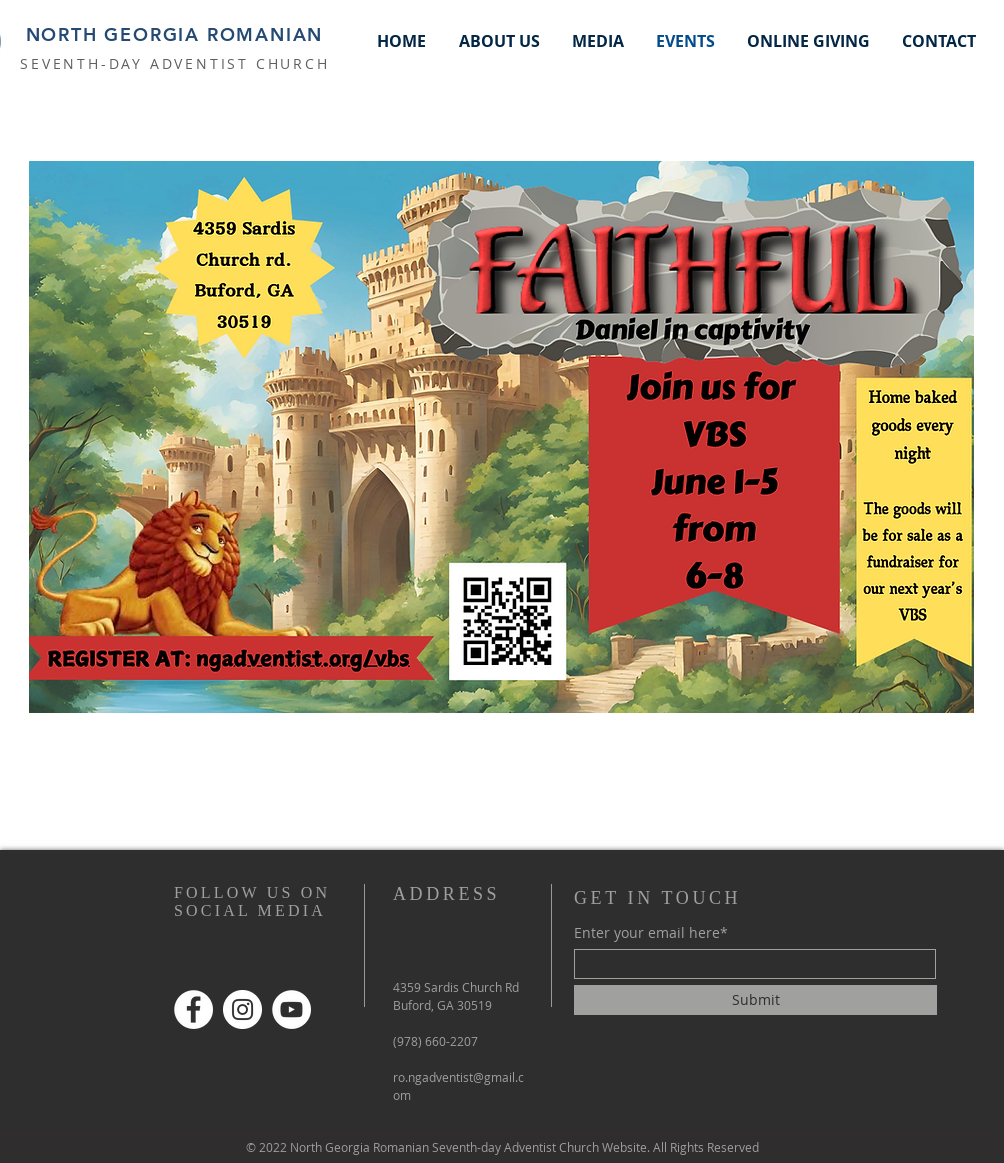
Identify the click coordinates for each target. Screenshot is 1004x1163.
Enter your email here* (651, 933)
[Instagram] (242, 1009)
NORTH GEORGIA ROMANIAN (175, 34)
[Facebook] (193, 1009)
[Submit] (755, 1000)
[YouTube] (291, 1009)
